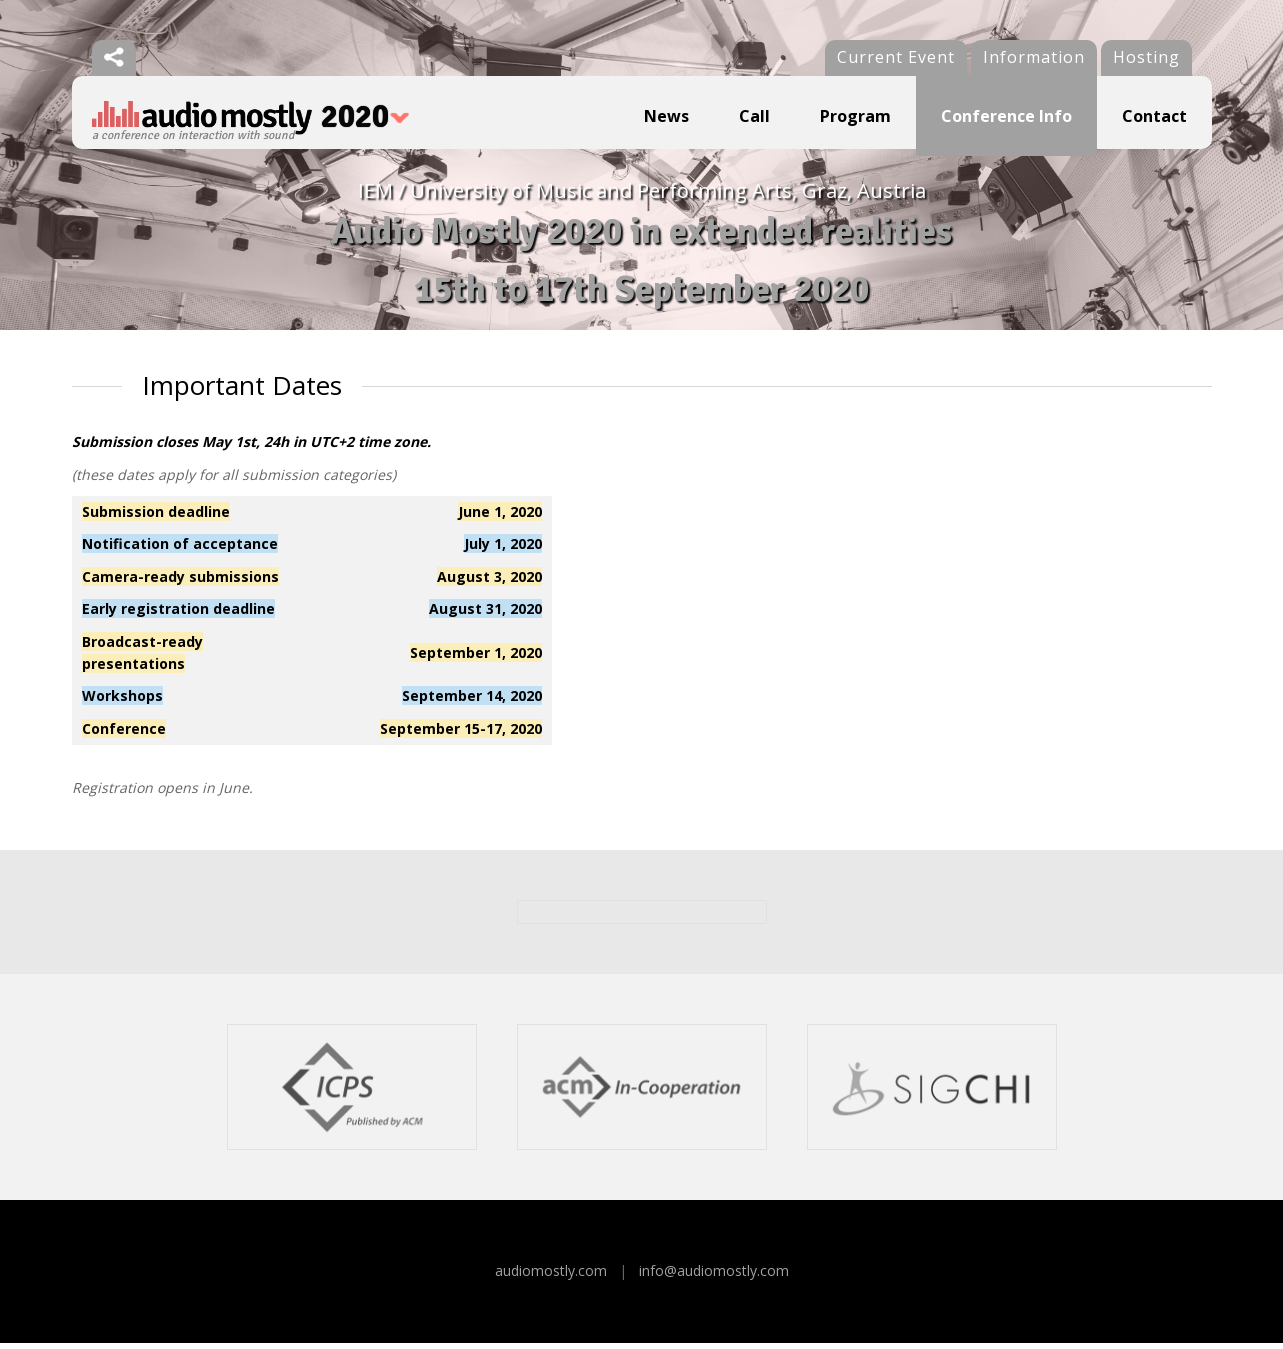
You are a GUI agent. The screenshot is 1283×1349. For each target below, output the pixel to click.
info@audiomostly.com (714, 1277)
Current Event (896, 57)
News (666, 116)
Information (1034, 57)
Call (754, 116)
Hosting (1146, 57)
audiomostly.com (551, 1277)
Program (855, 116)
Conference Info (1006, 116)
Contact (1154, 116)
